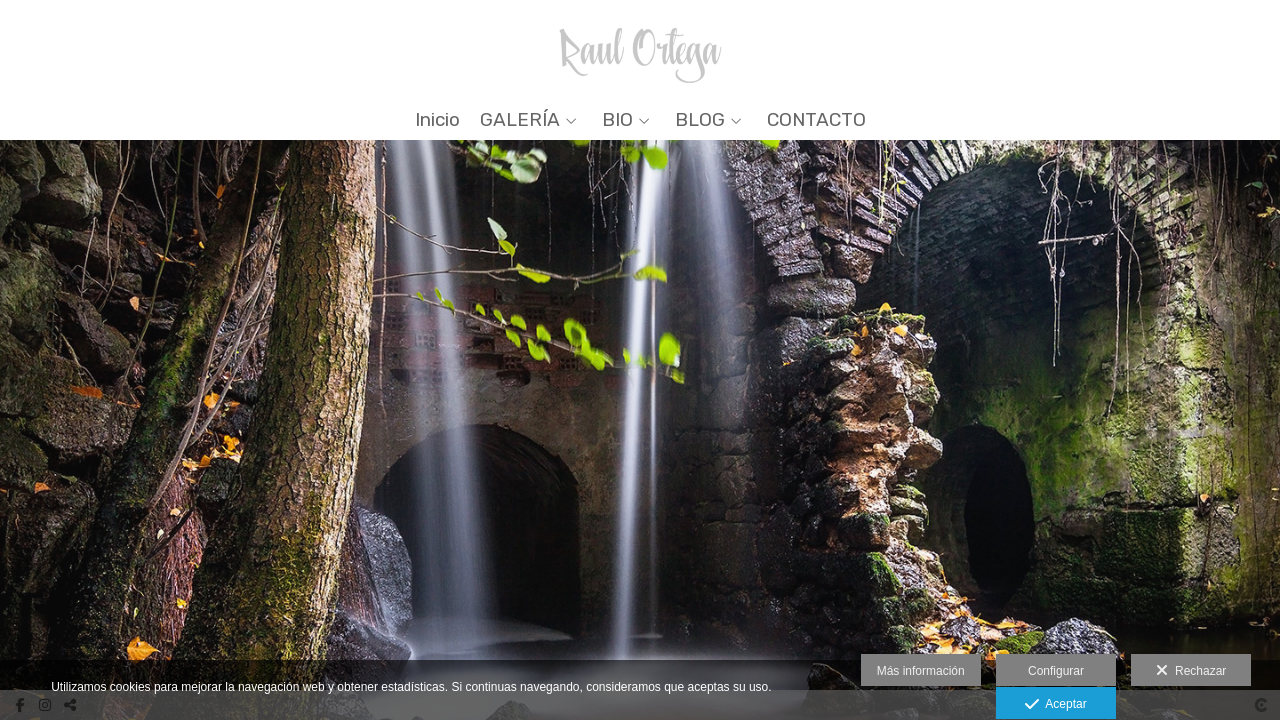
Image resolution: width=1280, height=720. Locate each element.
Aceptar (1055, 705)
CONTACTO (816, 120)
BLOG (700, 120)
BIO (617, 120)
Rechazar (1191, 671)
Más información (921, 671)
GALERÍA (520, 120)
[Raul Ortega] (640, 47)
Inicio (437, 120)
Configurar (1056, 671)
